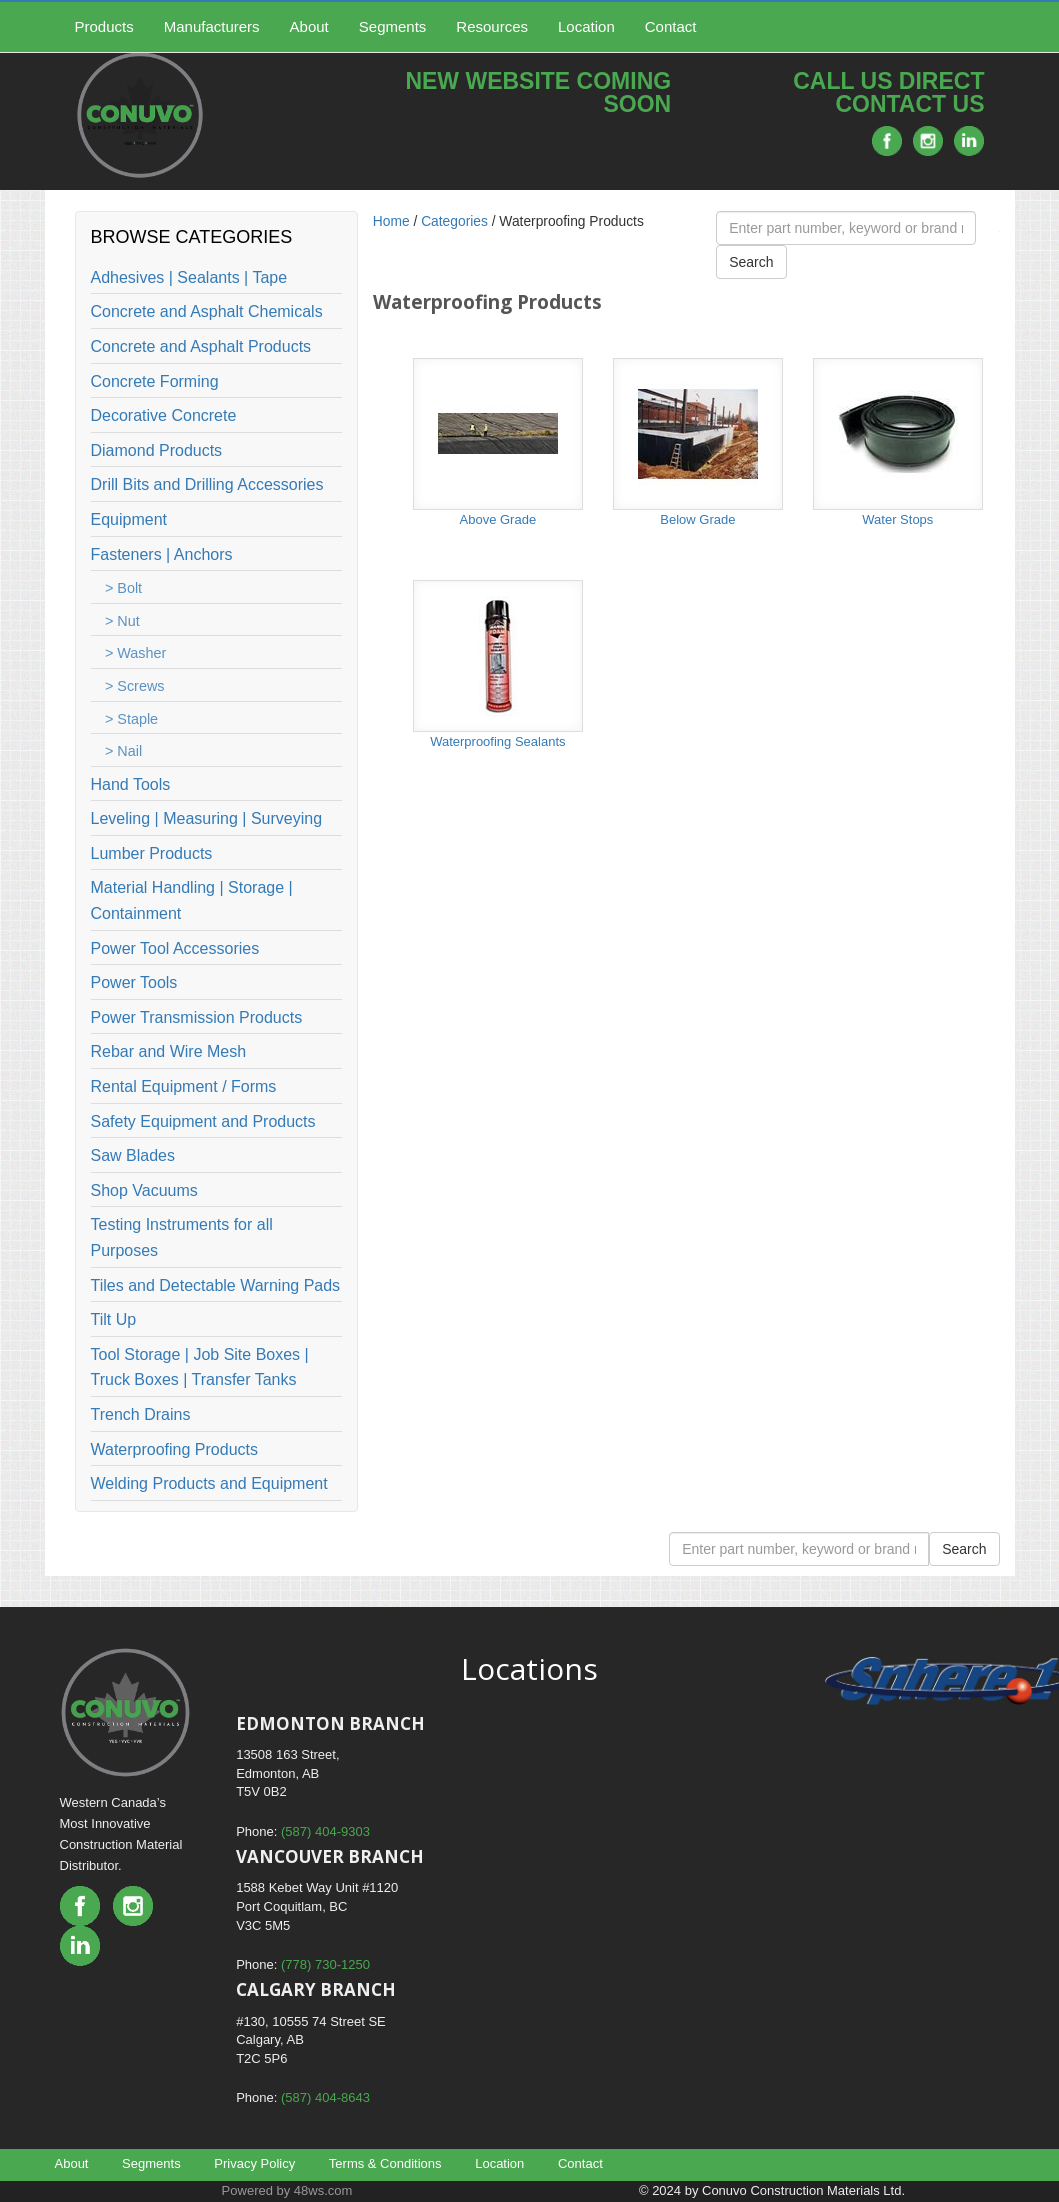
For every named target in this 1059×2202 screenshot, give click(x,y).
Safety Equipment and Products (203, 1121)
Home (391, 221)
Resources (492, 26)
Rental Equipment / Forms (184, 1086)
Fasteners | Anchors (162, 554)
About (309, 26)
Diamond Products (157, 450)
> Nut (122, 621)
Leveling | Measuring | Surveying (207, 818)
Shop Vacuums (144, 1190)
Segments (393, 26)
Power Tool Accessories (175, 948)
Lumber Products (152, 853)
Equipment (129, 519)
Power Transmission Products (197, 1017)
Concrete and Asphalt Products (201, 346)
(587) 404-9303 (325, 1831)
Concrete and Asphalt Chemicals (207, 311)
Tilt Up (114, 1319)
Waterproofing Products (174, 1449)
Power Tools (134, 982)
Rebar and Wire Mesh (169, 1051)
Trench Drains (141, 1414)
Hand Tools (131, 784)
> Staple (131, 719)
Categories (454, 221)
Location (586, 26)
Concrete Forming (155, 381)
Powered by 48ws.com (287, 2190)
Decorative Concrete (164, 415)
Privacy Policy (254, 2163)
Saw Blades (133, 1155)
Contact (671, 26)
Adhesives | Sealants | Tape (189, 277)
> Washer (135, 653)
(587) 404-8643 (325, 2097)
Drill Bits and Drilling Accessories (207, 484)
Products (104, 26)
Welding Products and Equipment (209, 1483)
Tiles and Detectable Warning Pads (216, 1285)
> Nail (123, 751)
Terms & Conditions (385, 2163)
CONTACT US (909, 104)
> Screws (135, 686)
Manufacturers (212, 26)
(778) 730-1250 (325, 1964)
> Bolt (123, 588)
